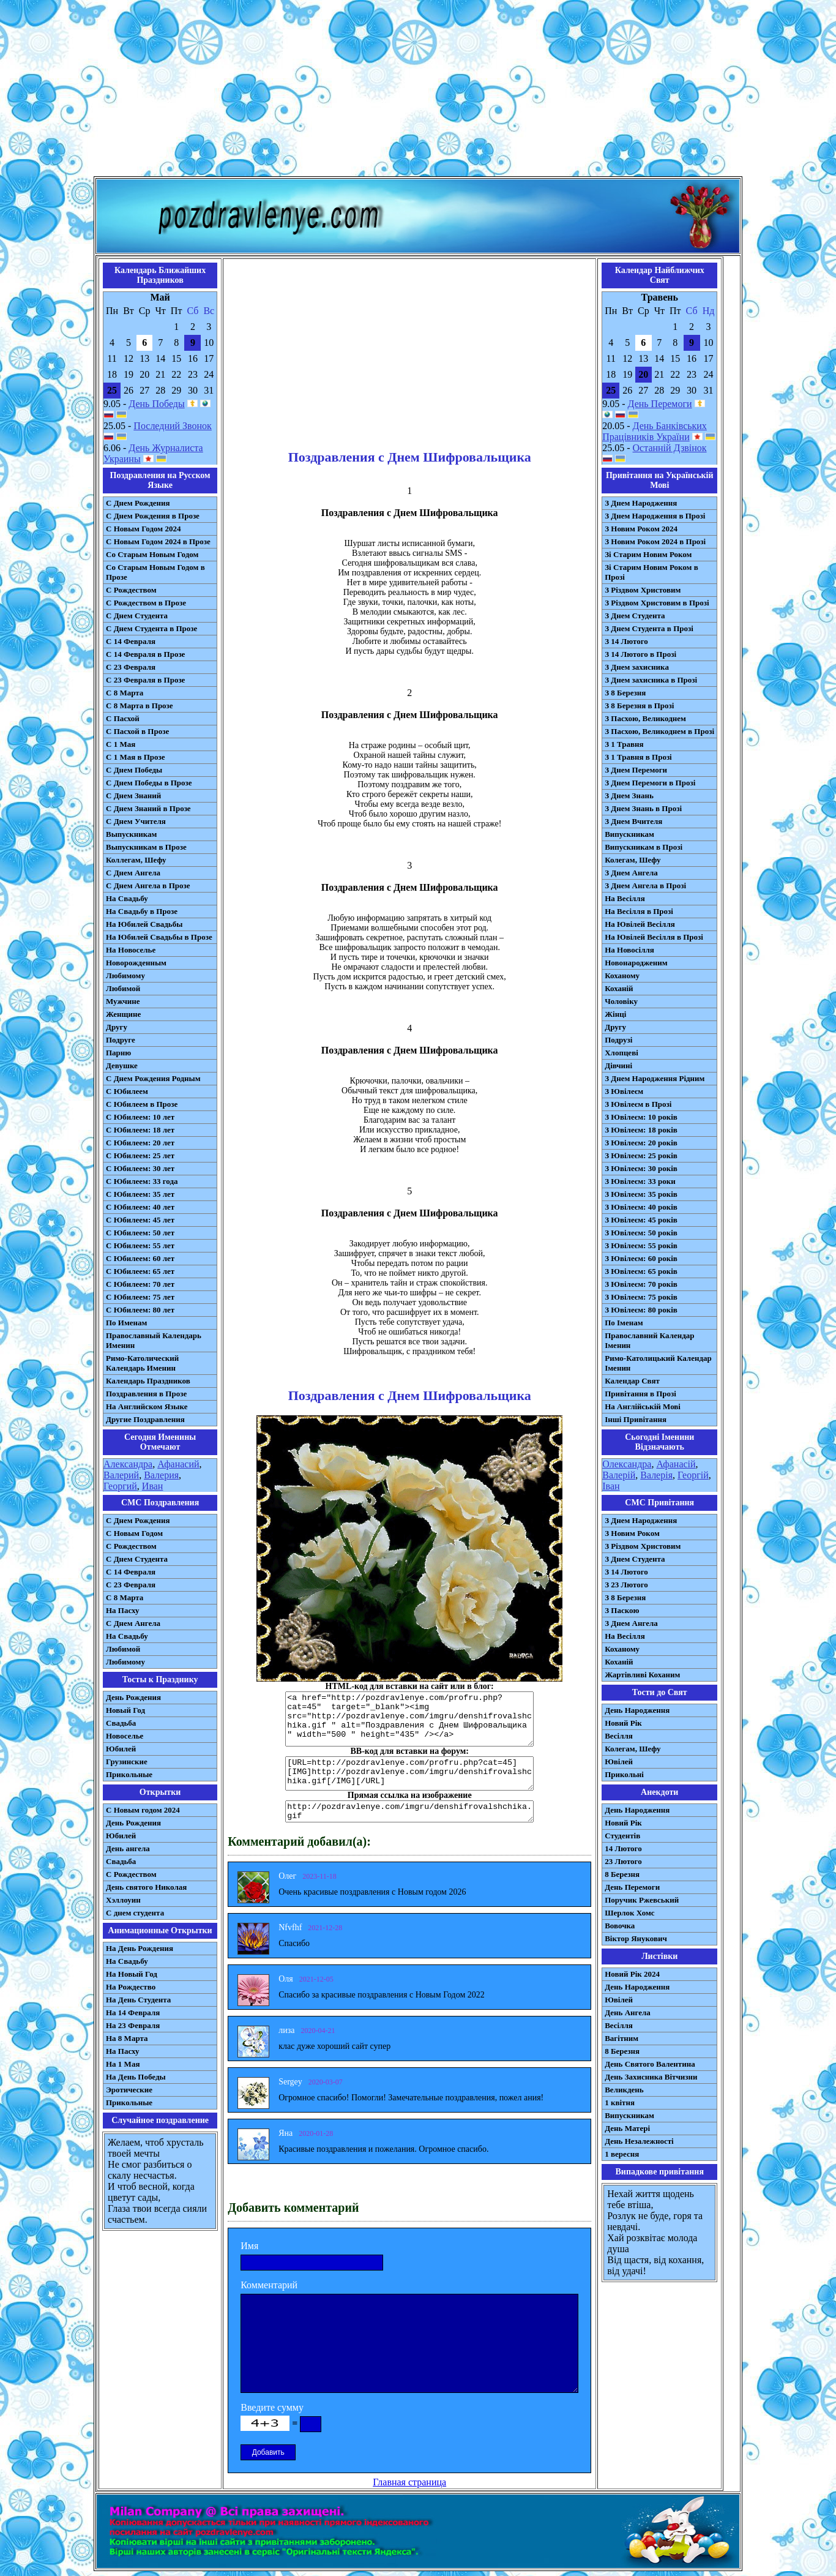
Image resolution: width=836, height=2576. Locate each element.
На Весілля (624, 898)
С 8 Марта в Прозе (139, 705)
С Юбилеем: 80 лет (140, 1309)
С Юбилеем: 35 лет (140, 1194)
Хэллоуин (123, 1899)
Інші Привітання (635, 1419)
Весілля (619, 1735)
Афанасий (178, 1464)
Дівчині (618, 1065)
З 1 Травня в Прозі (638, 757)
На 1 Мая (123, 2064)
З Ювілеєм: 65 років (641, 1271)
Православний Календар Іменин (649, 1340)
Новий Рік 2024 (632, 1974)
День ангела (128, 1848)
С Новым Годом (134, 1533)
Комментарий (269, 2285)
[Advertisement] (418, 90)
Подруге (120, 1039)
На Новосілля (629, 949)
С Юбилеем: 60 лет (140, 1258)
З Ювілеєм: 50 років (641, 1232)
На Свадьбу (127, 898)
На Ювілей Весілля (640, 924)
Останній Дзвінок (670, 448)
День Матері (627, 2128)
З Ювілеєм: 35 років (641, 1194)
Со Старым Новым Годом (152, 554)
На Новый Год (131, 1974)
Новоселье (124, 1735)
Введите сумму (272, 2407)
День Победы (156, 404)
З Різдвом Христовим (643, 589)
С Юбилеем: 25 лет (140, 1155)
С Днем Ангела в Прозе (148, 885)
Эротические (129, 2089)
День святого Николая (146, 1887)
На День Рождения (139, 1948)
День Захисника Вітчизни (651, 2076)
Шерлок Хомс (629, 1912)
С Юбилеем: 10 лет (140, 1116)
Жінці (615, 1014)
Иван (152, 1486)
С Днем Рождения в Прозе (153, 515)
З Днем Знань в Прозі (643, 808)
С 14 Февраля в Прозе (145, 654)
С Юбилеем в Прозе (141, 1104)
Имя (249, 2246)
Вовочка (620, 1925)
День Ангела (628, 2012)
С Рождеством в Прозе (146, 602)
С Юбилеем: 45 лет (140, 1219)
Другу (116, 1027)
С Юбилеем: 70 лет (140, 1284)
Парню (118, 1052)
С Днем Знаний (133, 795)
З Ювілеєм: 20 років (641, 1142)
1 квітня (620, 2102)
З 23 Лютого (626, 1584)
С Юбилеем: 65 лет (140, 1271)
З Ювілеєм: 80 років (641, 1309)
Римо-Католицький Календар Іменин (658, 1363)
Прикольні (624, 1774)
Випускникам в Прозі (643, 847)
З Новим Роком (632, 1533)
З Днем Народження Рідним (654, 1078)
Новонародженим (636, 962)
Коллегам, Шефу (136, 859)
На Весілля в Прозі (639, 911)
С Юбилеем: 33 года (142, 1181)
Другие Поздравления (145, 1419)
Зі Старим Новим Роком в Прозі (651, 572)
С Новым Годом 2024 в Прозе (158, 541)
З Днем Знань (629, 795)
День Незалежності (639, 2141)
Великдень (624, 2089)
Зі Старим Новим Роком (648, 554)
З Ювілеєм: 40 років (641, 1206)
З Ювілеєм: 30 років (641, 1168)
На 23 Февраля (133, 2025)
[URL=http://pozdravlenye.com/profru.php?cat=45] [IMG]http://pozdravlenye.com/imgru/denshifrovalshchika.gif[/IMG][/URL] (409, 1773)
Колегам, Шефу (632, 859)
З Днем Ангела (631, 872)
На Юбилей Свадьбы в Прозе (159, 937)
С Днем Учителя (136, 821)
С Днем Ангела (133, 872)
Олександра (626, 1464)
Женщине (123, 1014)
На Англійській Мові (643, 1406)
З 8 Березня (625, 692)
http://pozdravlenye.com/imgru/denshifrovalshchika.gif (409, 1811)
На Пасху (123, 1610)
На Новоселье (130, 949)
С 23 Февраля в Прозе (145, 679)
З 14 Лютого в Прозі (640, 654)
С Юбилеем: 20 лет (140, 1142)
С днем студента (135, 1912)
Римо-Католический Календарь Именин (142, 1363)
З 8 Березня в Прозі (639, 705)
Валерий (121, 1475)
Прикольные (129, 1774)
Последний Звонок (172, 426)
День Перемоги (660, 404)
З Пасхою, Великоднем (645, 718)
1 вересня (622, 2154)
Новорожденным (136, 962)
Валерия (161, 1475)
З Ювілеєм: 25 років (641, 1155)
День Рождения (133, 1697)
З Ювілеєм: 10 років (641, 1116)
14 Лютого (623, 1848)
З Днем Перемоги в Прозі (650, 782)
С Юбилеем (127, 1091)
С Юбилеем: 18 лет (140, 1129)
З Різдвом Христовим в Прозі (657, 602)
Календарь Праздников (148, 1380)
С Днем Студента (137, 615)
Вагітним (621, 2038)
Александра (127, 1464)
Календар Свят (632, 1380)
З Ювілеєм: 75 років (641, 1296)
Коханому (622, 975)
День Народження (637, 1710)
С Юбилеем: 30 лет (140, 1168)
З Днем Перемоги (636, 769)
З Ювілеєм (624, 1091)
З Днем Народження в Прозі (655, 515)
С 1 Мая (120, 744)
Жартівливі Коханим (642, 1674)
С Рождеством (131, 589)
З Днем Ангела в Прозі (645, 885)
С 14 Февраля (130, 641)
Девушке (122, 1065)
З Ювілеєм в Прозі (638, 1104)
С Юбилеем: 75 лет (140, 1296)
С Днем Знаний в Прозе (148, 808)
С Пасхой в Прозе (137, 731)
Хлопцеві (621, 1052)
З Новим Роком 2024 (641, 528)
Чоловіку (621, 1001)
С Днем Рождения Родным (153, 1078)
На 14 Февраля (133, 2012)
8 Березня (622, 1874)
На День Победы (136, 2076)
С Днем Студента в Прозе (151, 628)
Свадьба (121, 1723)
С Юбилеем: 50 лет (140, 1232)
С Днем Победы (134, 769)
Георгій (693, 1475)
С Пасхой (123, 718)
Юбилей (121, 1748)
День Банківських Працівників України (654, 431)
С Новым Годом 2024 (143, 528)
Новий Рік (623, 1723)
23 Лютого (623, 1861)
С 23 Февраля (130, 667)
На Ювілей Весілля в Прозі (654, 937)
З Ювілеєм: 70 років (641, 1284)
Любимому (125, 975)
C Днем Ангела (133, 1623)
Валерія (656, 1475)
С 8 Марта (124, 692)
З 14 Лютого (626, 641)
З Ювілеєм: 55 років (641, 1245)
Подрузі (618, 1039)
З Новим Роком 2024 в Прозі (655, 541)
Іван (610, 1486)
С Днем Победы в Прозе (149, 782)
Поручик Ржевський (642, 1899)
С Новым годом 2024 (143, 1809)
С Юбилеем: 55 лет (140, 1245)
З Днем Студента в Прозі (649, 628)
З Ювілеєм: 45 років (641, 1219)
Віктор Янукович (636, 1938)
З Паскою (622, 1610)
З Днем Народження (641, 502)
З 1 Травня (624, 744)
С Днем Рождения (138, 502)
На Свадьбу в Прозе (141, 911)
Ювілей (619, 1761)
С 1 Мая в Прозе (135, 757)
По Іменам (624, 1322)
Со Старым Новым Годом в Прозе (155, 572)
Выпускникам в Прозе (146, 847)
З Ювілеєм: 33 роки (640, 1181)
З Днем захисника (637, 667)
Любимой (123, 988)
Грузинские (126, 1761)
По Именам (126, 1322)
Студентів (622, 1835)
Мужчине (123, 1001)
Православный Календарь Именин (153, 1340)
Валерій (618, 1475)
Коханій (619, 988)
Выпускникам (131, 834)
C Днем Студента (137, 1558)
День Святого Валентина (650, 2064)
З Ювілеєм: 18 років (641, 1129)
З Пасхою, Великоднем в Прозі (659, 731)
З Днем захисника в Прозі (651, 679)
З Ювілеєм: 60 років (641, 1258)
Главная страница (409, 2482)
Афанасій (675, 1464)
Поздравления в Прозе (146, 1393)
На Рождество (130, 1986)
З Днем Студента (635, 615)
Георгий (120, 1486)
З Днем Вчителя (633, 821)
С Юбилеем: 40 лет (140, 1206)
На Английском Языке (146, 1406)
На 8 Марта (127, 2038)
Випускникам (629, 834)
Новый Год (125, 1710)
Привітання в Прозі (640, 1393)
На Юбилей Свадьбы (144, 924)
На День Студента (138, 1999)
